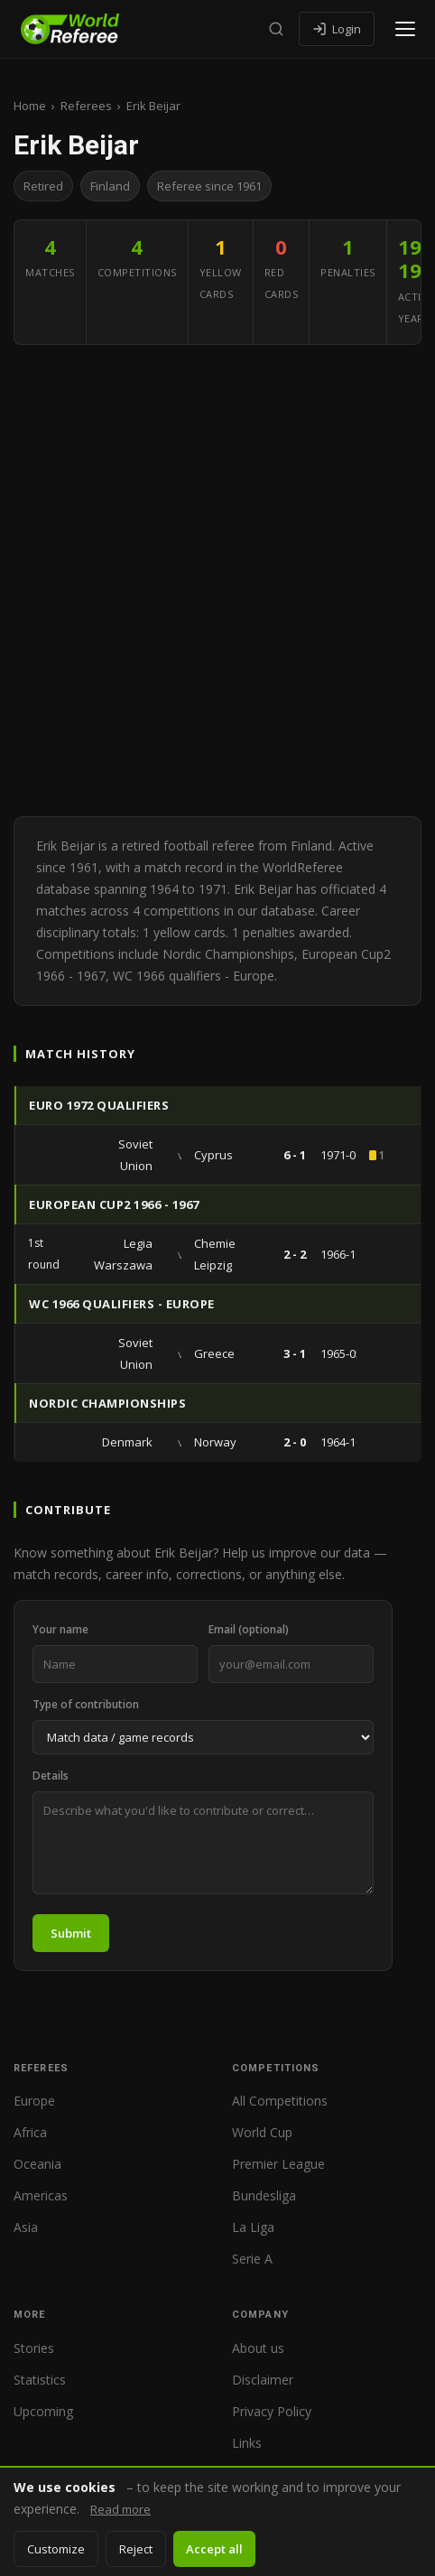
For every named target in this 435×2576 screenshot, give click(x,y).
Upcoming (43, 2411)
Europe (34, 2100)
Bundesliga (264, 2195)
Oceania (37, 2163)
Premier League (278, 2163)
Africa (30, 2132)
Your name (60, 1629)
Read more (120, 2509)
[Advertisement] (217, 580)
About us (258, 2348)
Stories (34, 2348)
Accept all (214, 2549)
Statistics (40, 2379)
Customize (56, 2549)
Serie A (252, 2258)
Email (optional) (248, 1629)
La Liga (253, 2227)
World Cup (262, 2132)
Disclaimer (262, 2379)
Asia (26, 2227)
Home (30, 106)
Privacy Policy (271, 2411)
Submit (71, 1933)
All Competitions (280, 2100)
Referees (86, 106)
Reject (136, 2549)
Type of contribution (85, 1704)
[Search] (276, 28)
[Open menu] (405, 29)
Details (50, 1775)
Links (247, 2442)
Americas (41, 2195)
